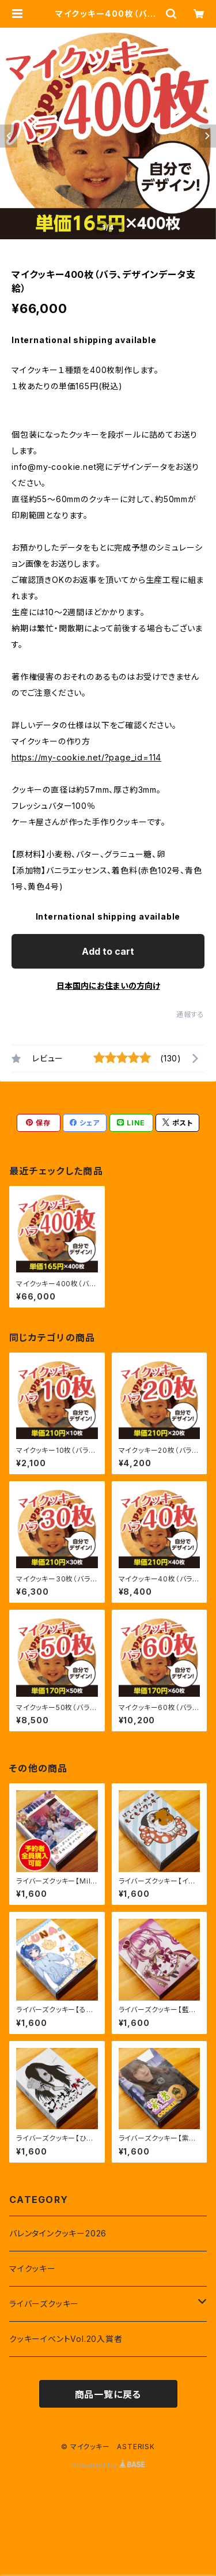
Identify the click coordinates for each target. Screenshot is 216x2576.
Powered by (108, 2465)
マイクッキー (32, 2268)
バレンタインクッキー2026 (58, 2233)
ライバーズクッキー (44, 2303)
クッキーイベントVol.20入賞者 (66, 2339)
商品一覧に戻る (108, 2394)
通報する (190, 1014)
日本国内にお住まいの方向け (108, 986)
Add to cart (108, 951)
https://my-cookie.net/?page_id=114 (86, 757)
